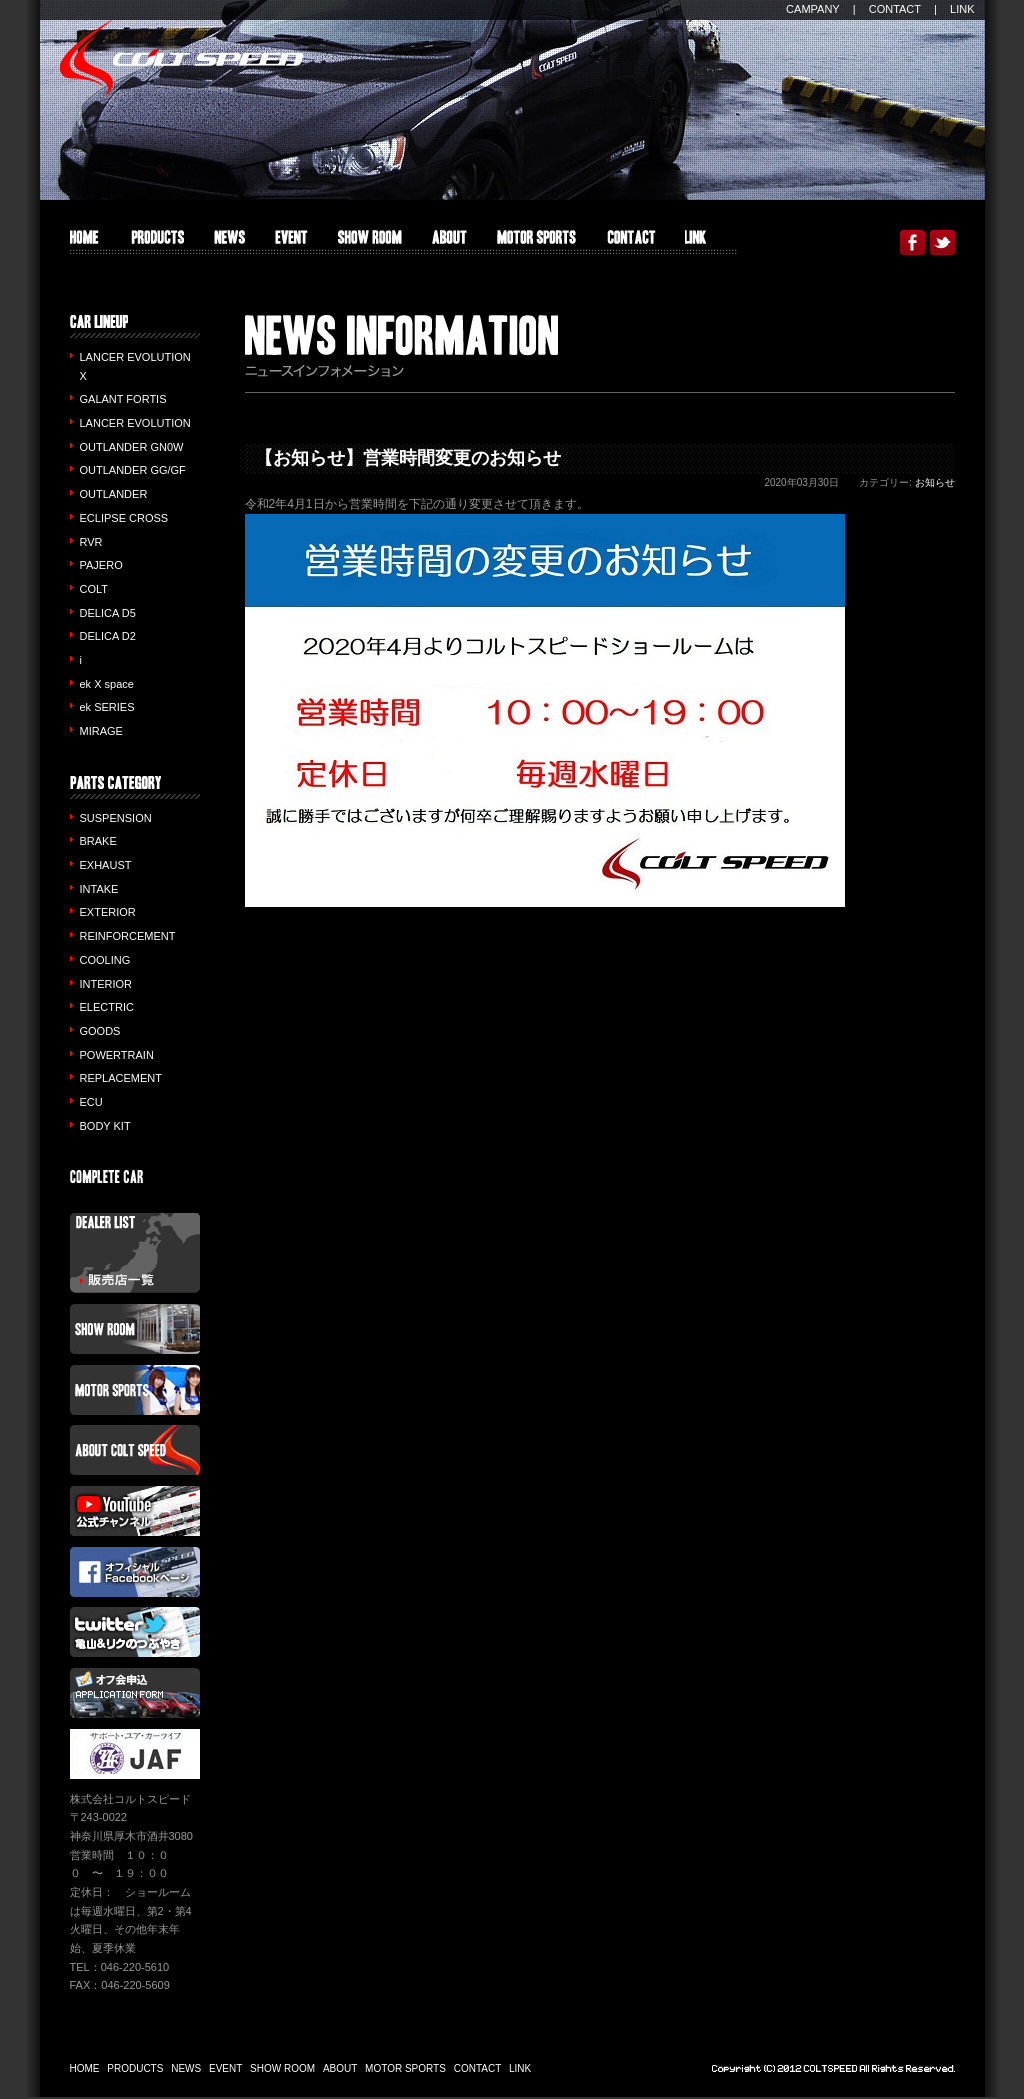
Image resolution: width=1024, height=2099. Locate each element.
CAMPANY (813, 9)
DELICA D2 (108, 636)
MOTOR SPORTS (536, 242)
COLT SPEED (181, 58)
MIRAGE (101, 731)
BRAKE (98, 841)
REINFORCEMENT (128, 936)
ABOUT (449, 242)
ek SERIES (107, 707)
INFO (229, 242)
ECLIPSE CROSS (124, 518)
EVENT (291, 242)
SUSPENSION (116, 818)
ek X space (107, 684)
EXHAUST (106, 865)
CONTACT (895, 9)
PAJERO (101, 565)
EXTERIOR (108, 912)
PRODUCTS (156, 242)
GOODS (100, 1031)
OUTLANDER (114, 494)
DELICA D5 (108, 613)
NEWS (186, 2068)
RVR (91, 542)
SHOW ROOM (370, 242)
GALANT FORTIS (123, 399)
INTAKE (99, 889)
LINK (962, 9)
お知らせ (935, 482)
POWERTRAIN (117, 1055)
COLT (94, 589)
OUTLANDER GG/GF (133, 470)
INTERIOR (106, 984)
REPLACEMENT (121, 1078)
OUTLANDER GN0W (132, 447)
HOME (84, 242)
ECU (91, 1102)
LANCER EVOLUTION (135, 423)
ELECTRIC (107, 1007)
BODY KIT (105, 1126)
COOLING (105, 960)
